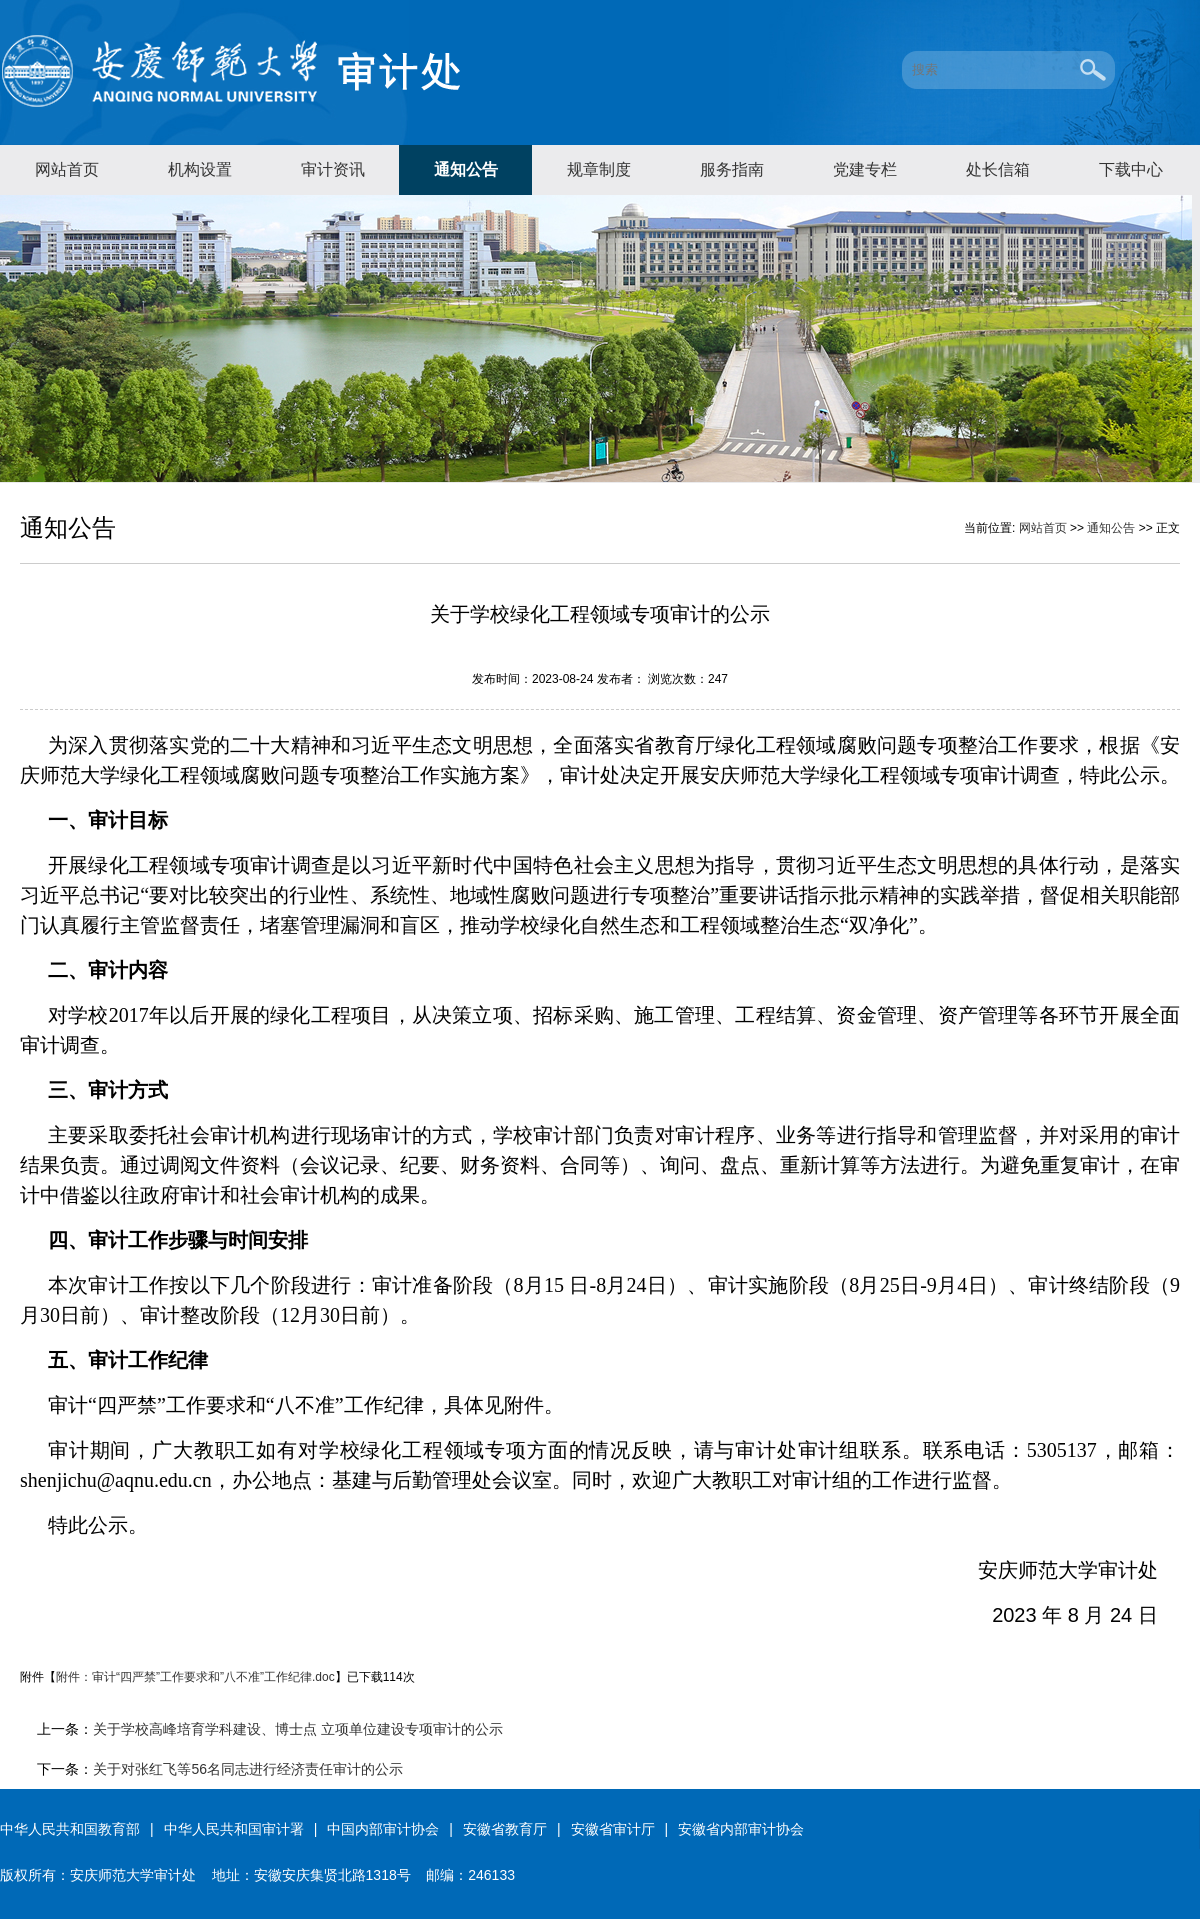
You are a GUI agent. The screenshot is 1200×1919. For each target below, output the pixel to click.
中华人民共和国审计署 (234, 1829)
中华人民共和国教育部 (70, 1829)
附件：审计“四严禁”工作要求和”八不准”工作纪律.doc (195, 1677)
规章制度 (599, 169)
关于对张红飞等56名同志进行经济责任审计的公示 (248, 1769)
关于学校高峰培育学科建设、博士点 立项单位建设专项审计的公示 (298, 1729)
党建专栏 (865, 169)
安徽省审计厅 (613, 1829)
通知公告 (466, 169)
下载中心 (1131, 169)
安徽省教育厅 (505, 1829)
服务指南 (732, 169)
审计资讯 (333, 169)
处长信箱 (998, 169)
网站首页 (67, 169)
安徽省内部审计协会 (741, 1829)
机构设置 (200, 169)
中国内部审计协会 (383, 1829)
